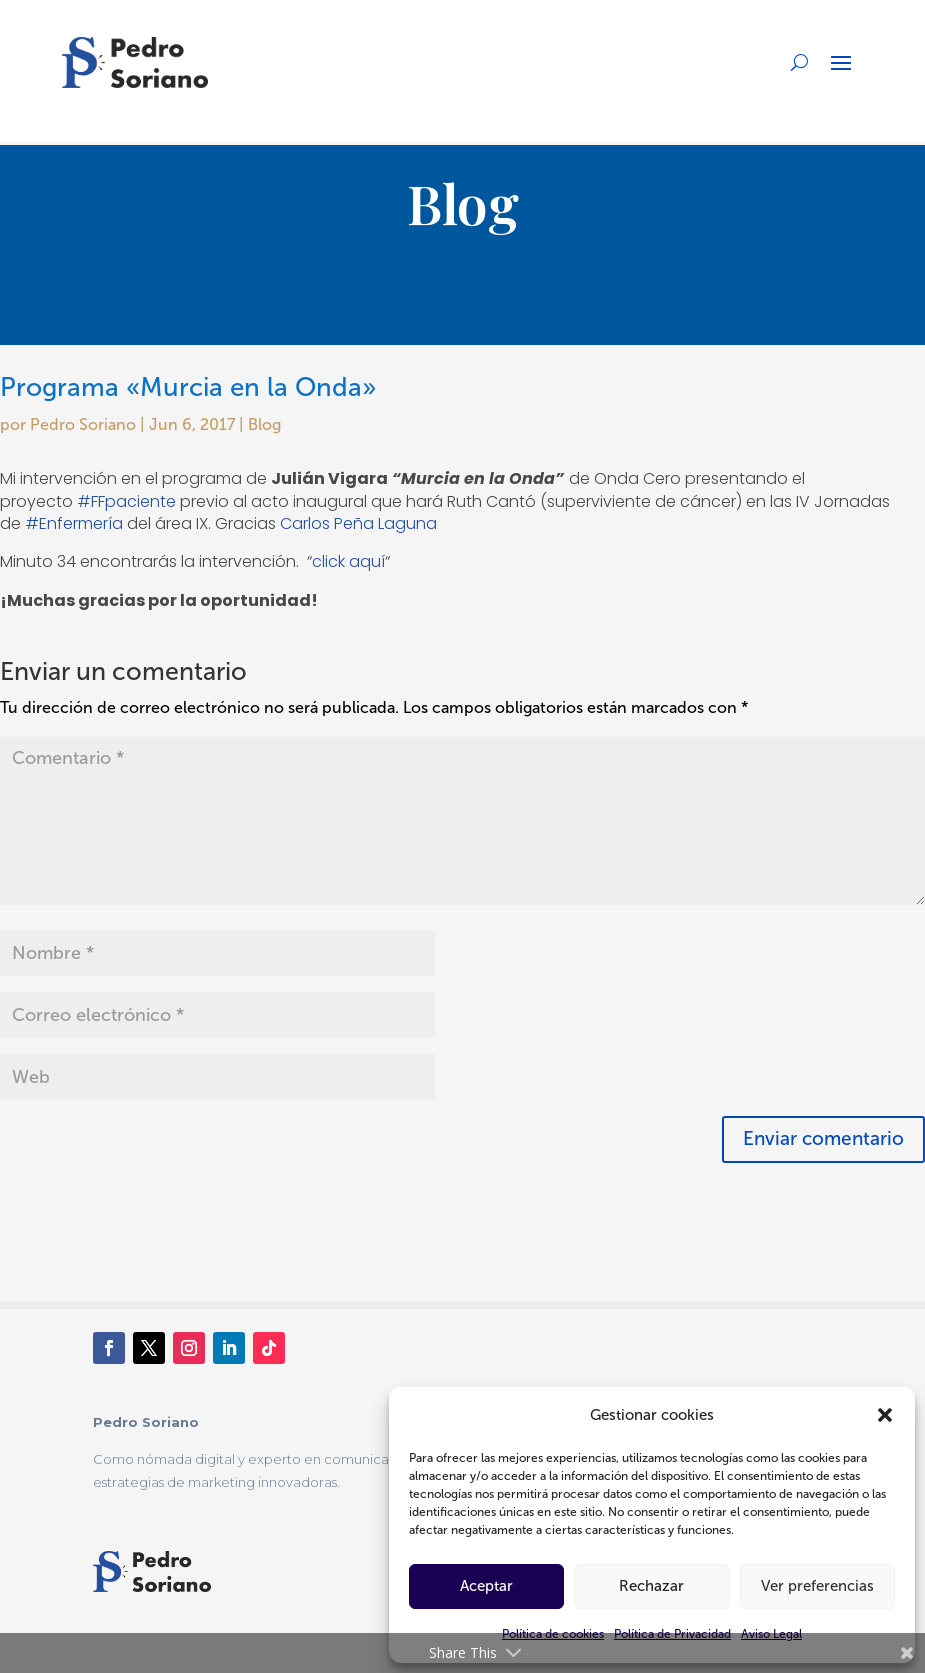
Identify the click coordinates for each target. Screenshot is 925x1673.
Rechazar (651, 1586)
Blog (264, 424)
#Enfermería (74, 523)
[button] (885, 1415)
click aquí (348, 561)
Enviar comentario (823, 1138)
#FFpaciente (126, 501)
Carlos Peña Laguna (358, 523)
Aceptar (486, 1586)
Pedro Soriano (83, 424)
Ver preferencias (817, 1586)
